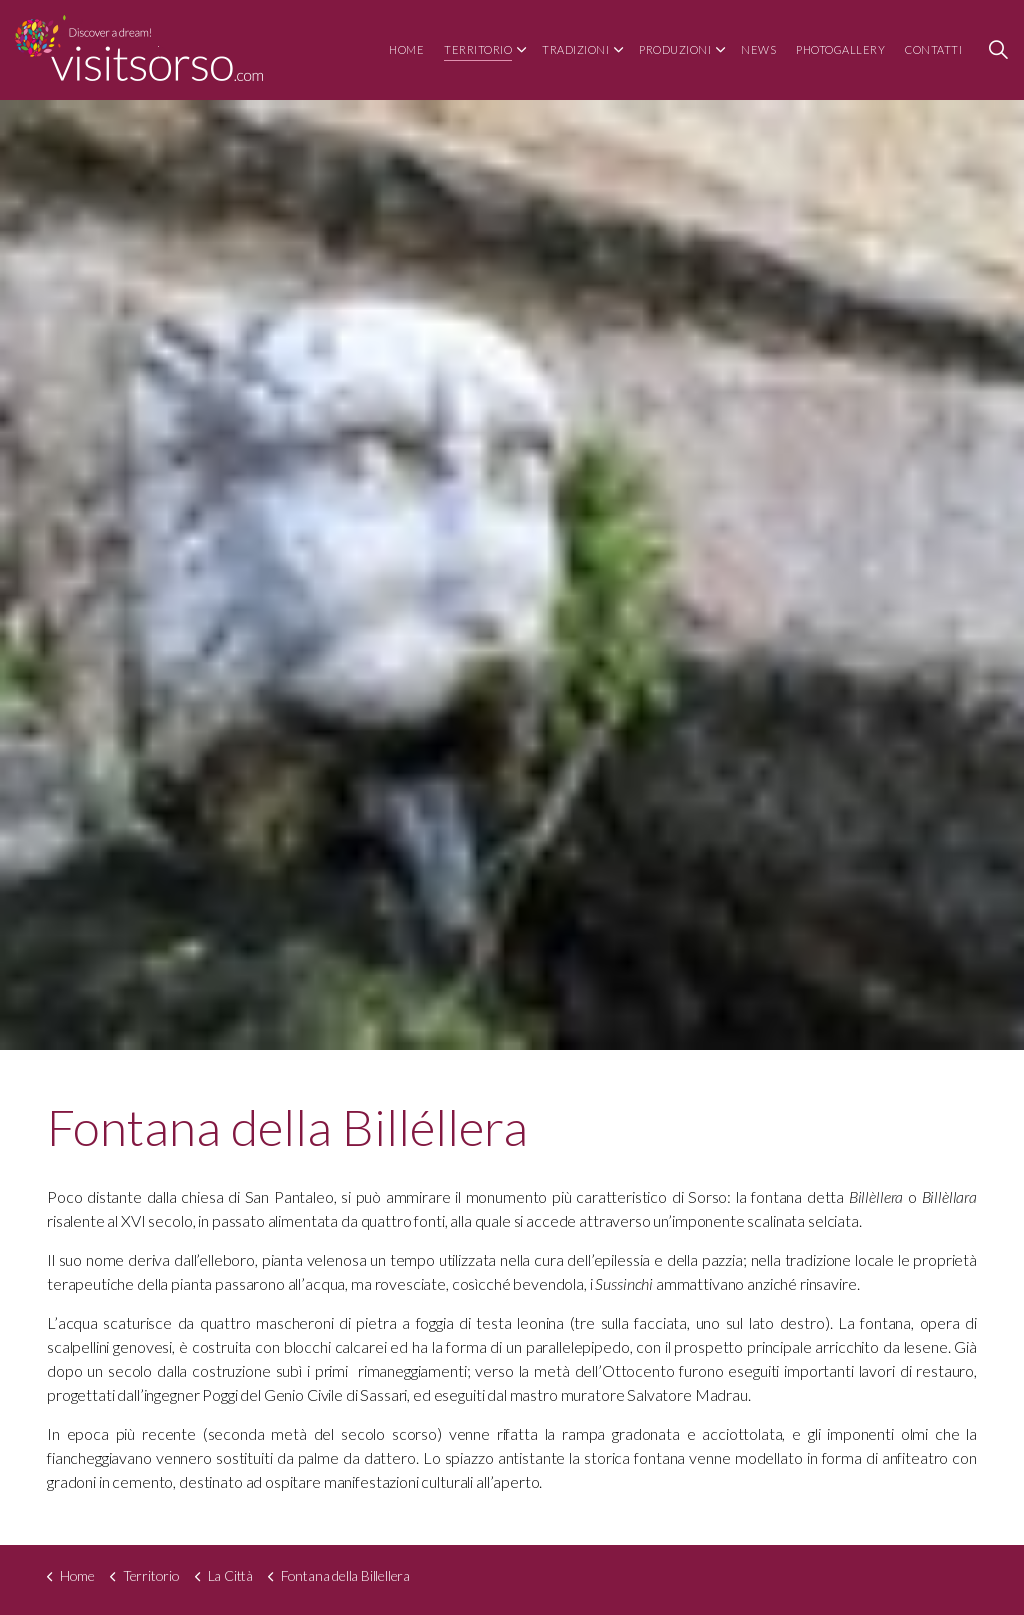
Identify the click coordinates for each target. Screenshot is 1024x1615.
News (758, 49)
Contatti (933, 49)
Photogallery (840, 49)
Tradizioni (575, 49)
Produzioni (675, 49)
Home (406, 49)
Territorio (478, 49)
